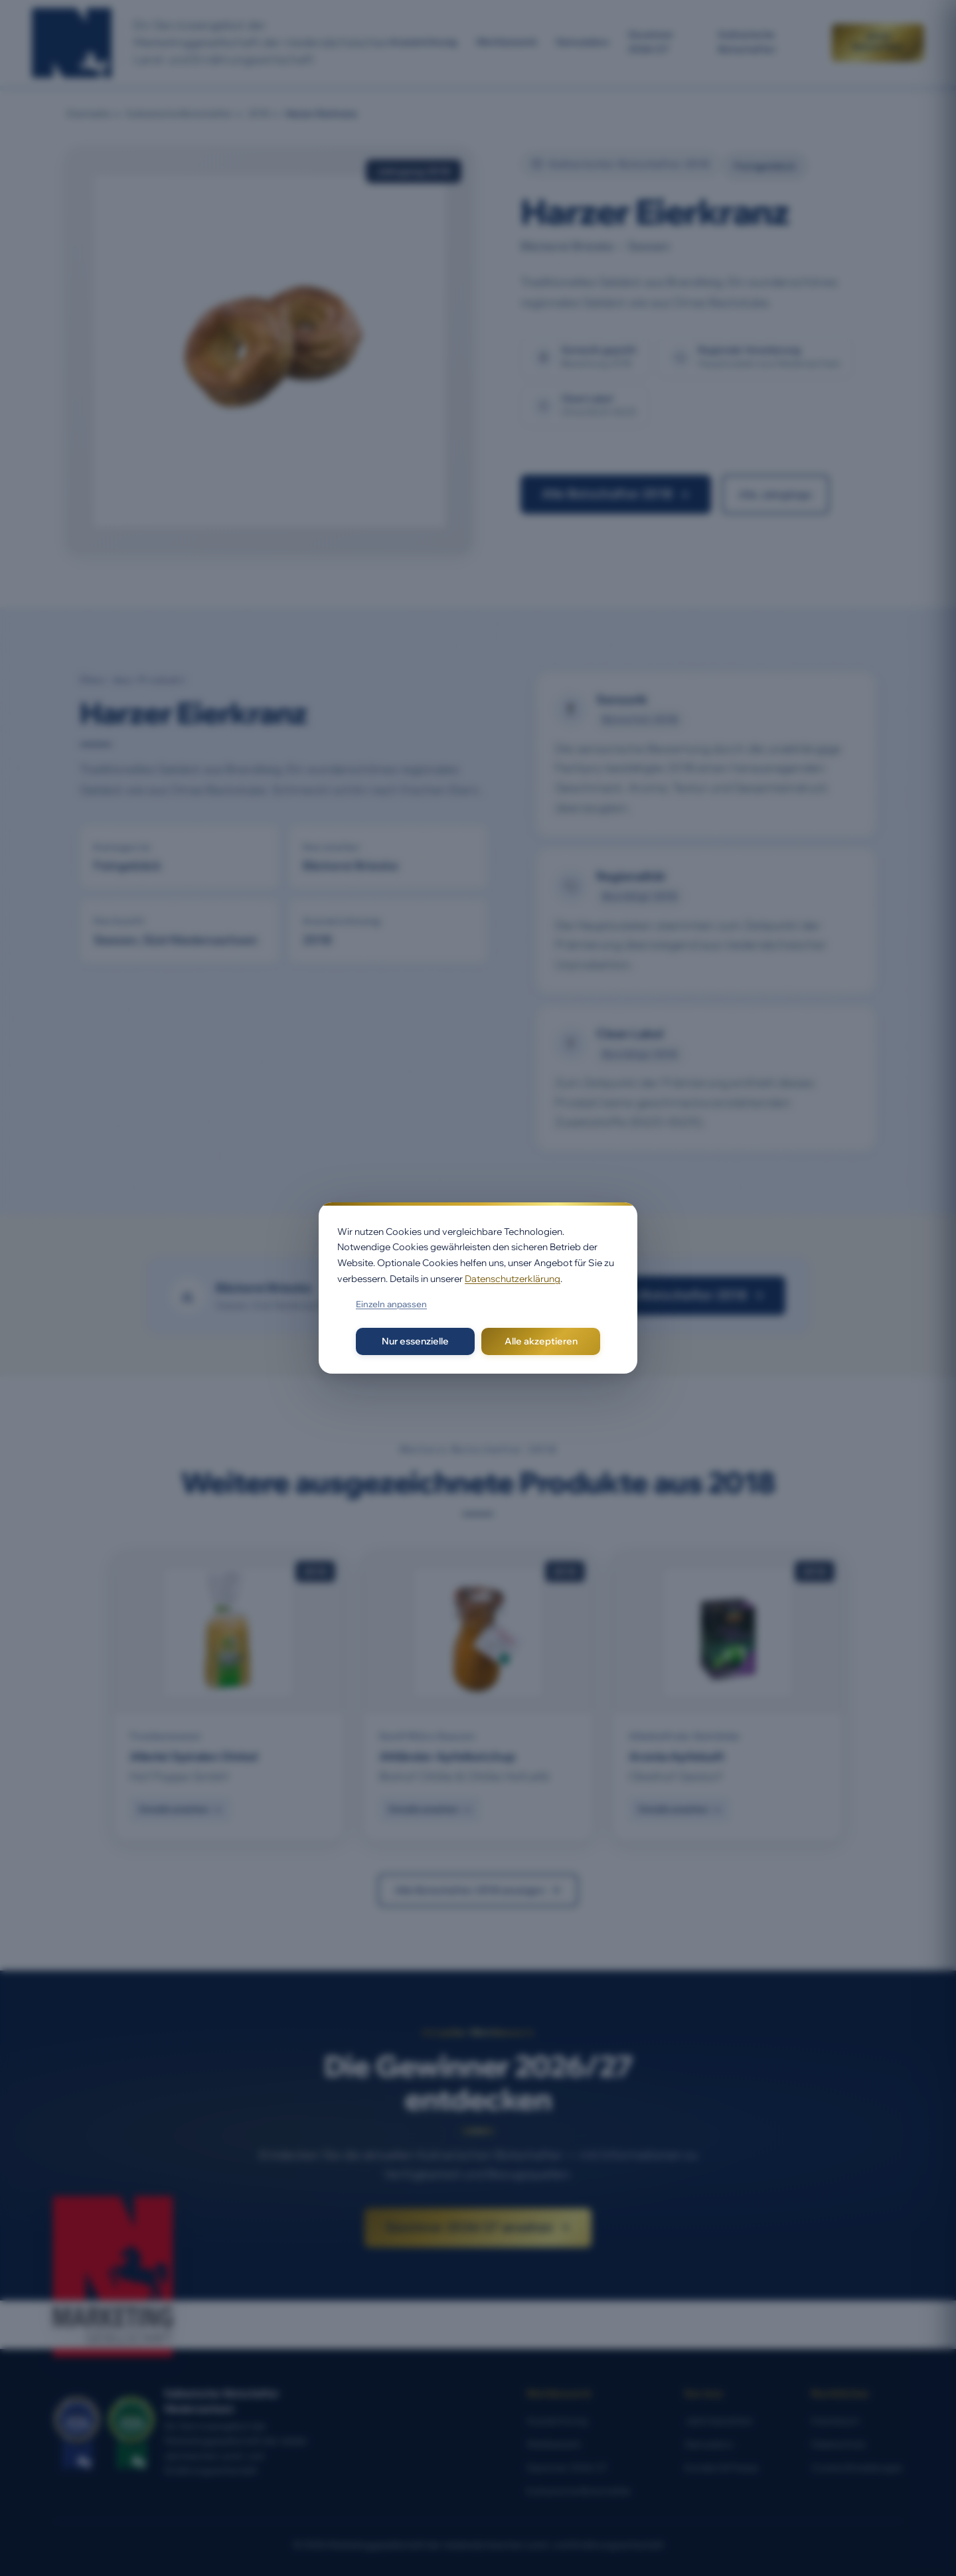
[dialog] (478, 1288)
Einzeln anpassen (391, 1304)
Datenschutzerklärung (512, 1279)
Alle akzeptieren (541, 1341)
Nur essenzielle (415, 1341)
